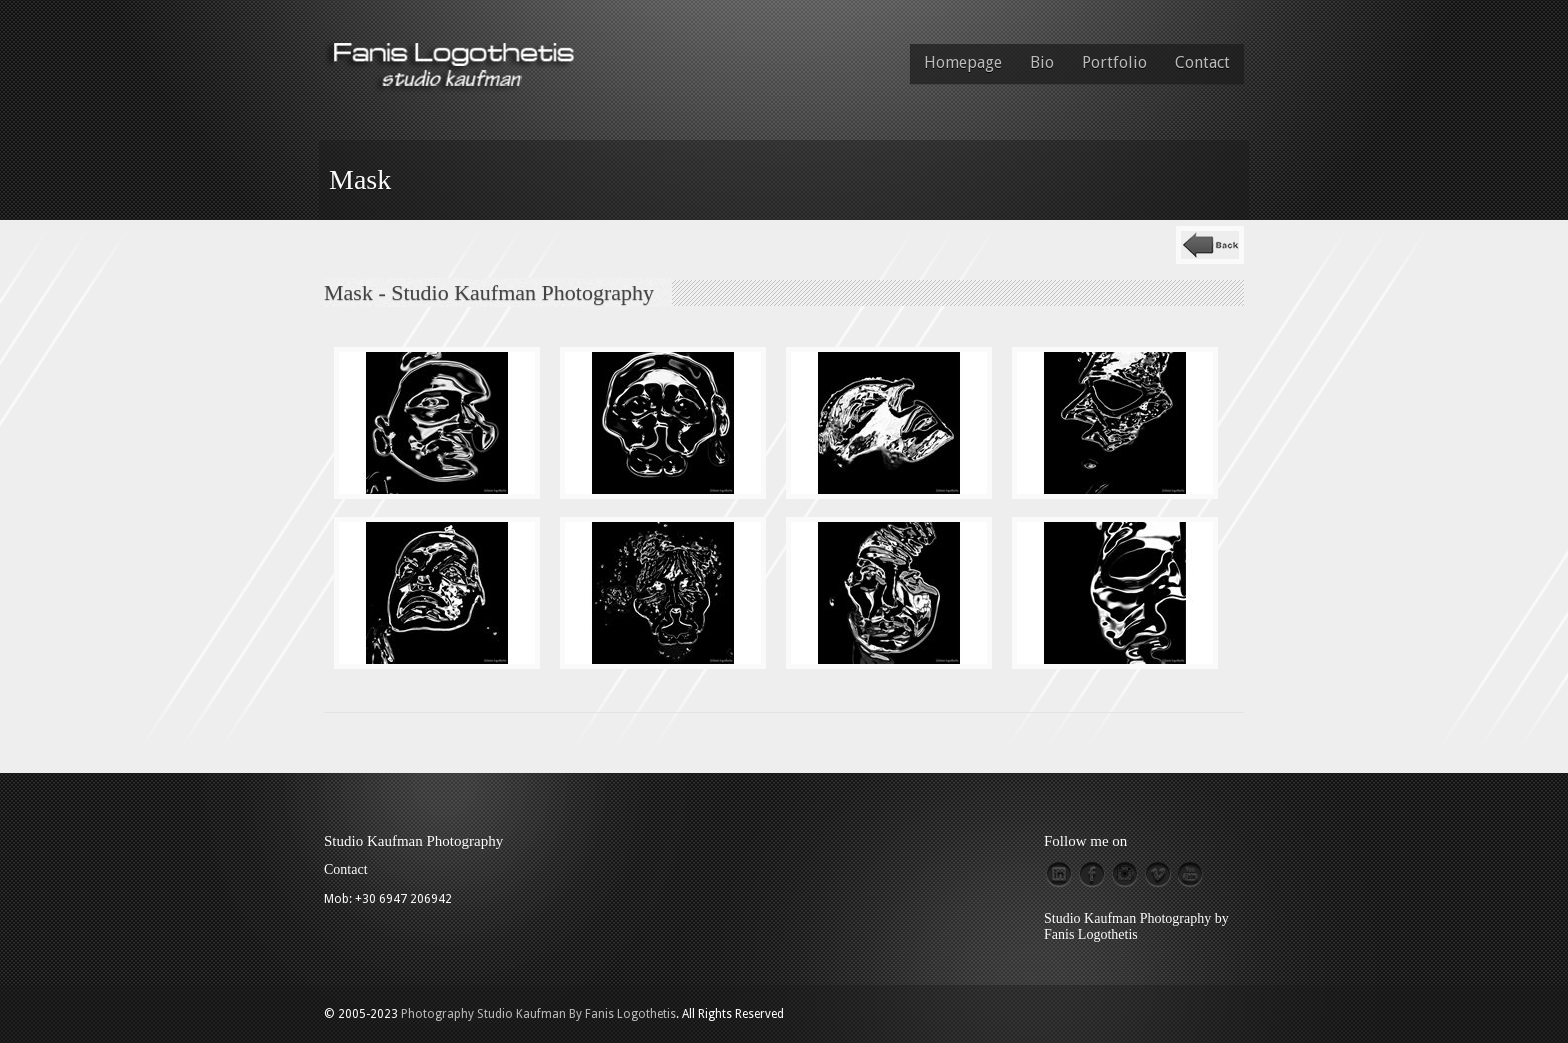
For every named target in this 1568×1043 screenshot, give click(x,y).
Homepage (963, 62)
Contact (1202, 62)
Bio (1042, 62)
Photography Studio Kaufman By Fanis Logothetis (538, 1014)
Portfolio (1114, 62)
